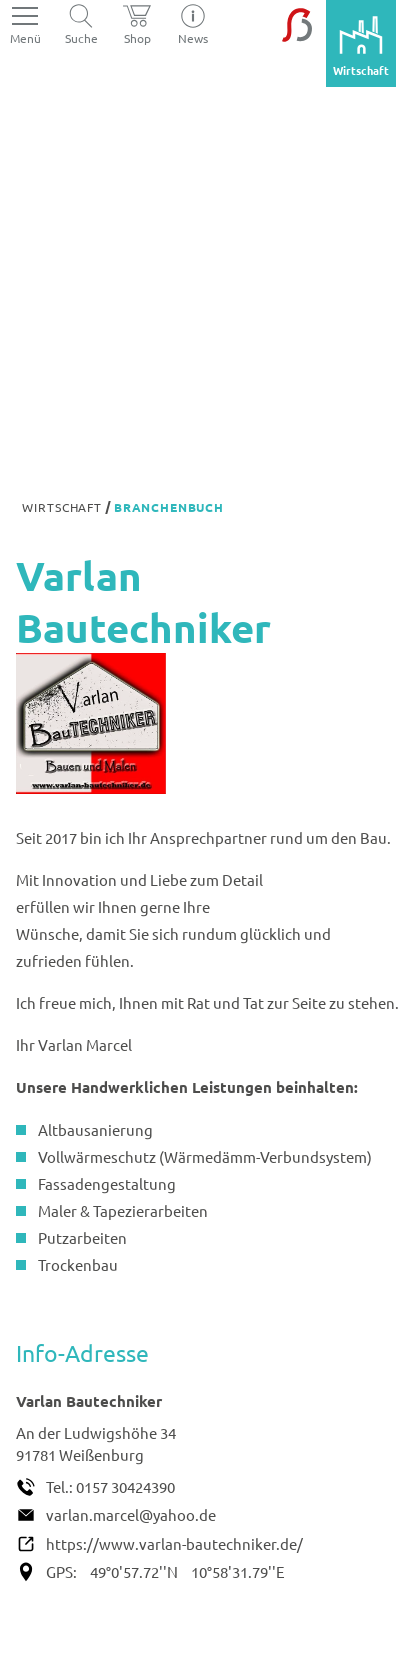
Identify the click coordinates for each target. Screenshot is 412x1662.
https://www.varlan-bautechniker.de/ (174, 1543)
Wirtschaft (61, 507)
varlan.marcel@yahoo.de (131, 1514)
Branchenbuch (169, 507)
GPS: (61, 1571)
